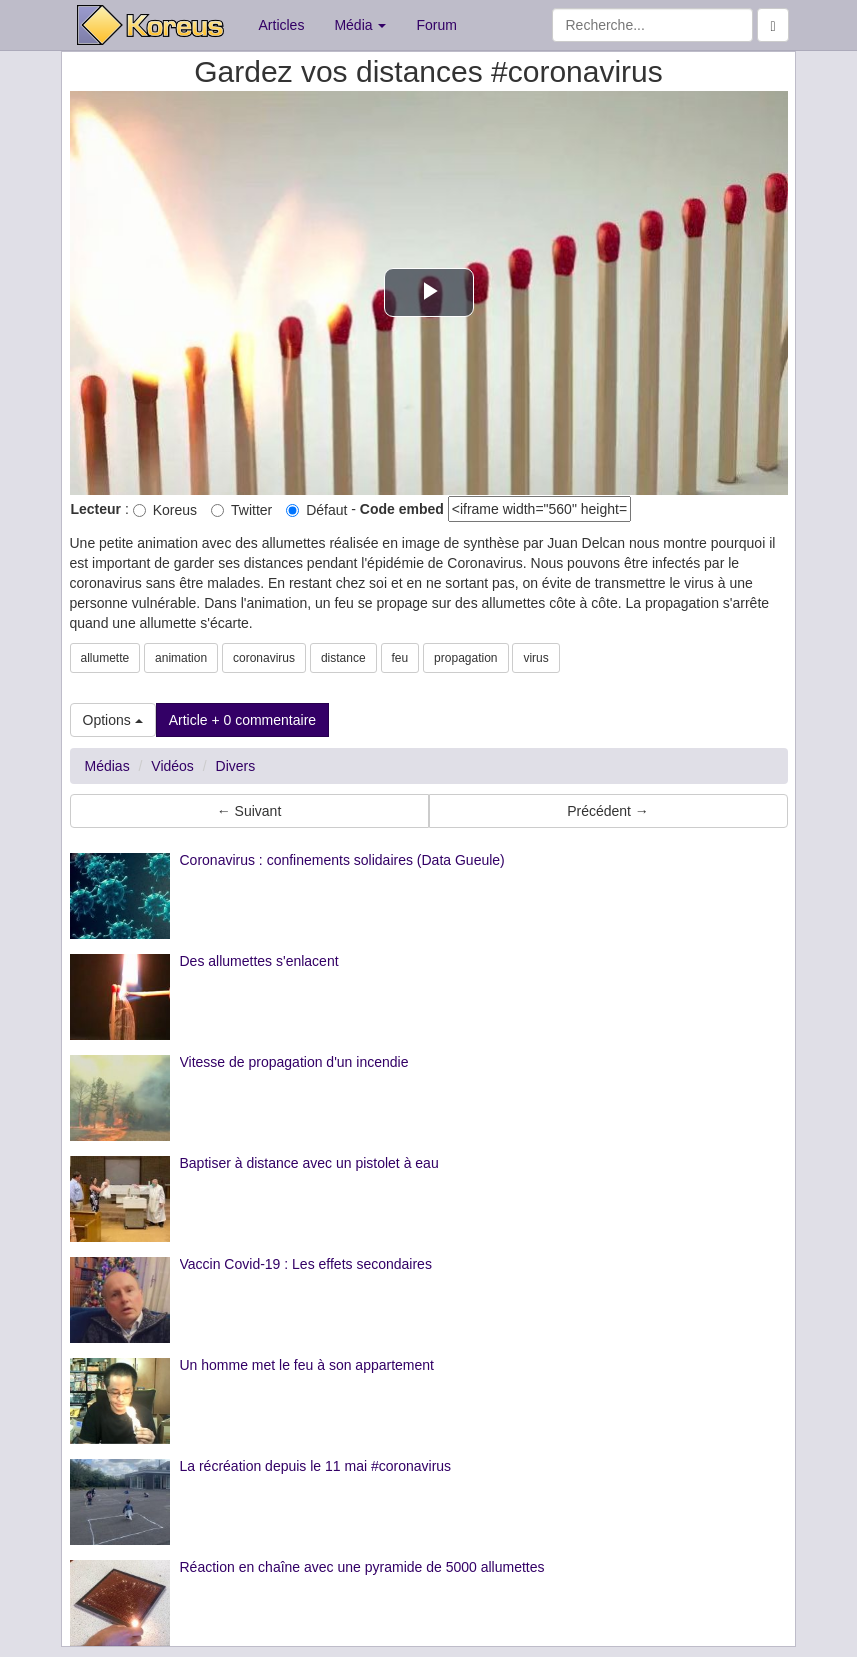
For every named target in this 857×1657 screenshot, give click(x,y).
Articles (282, 25)
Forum (436, 25)
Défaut (316, 510)
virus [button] (535, 658)
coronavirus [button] (264, 658)
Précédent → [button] (608, 811)
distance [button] (343, 658)
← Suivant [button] (249, 811)
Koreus (165, 510)
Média (360, 25)
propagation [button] (465, 658)
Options (113, 720)
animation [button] (181, 658)
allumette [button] (105, 658)
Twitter (241, 510)
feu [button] (400, 658)
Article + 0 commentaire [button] (242, 720)
